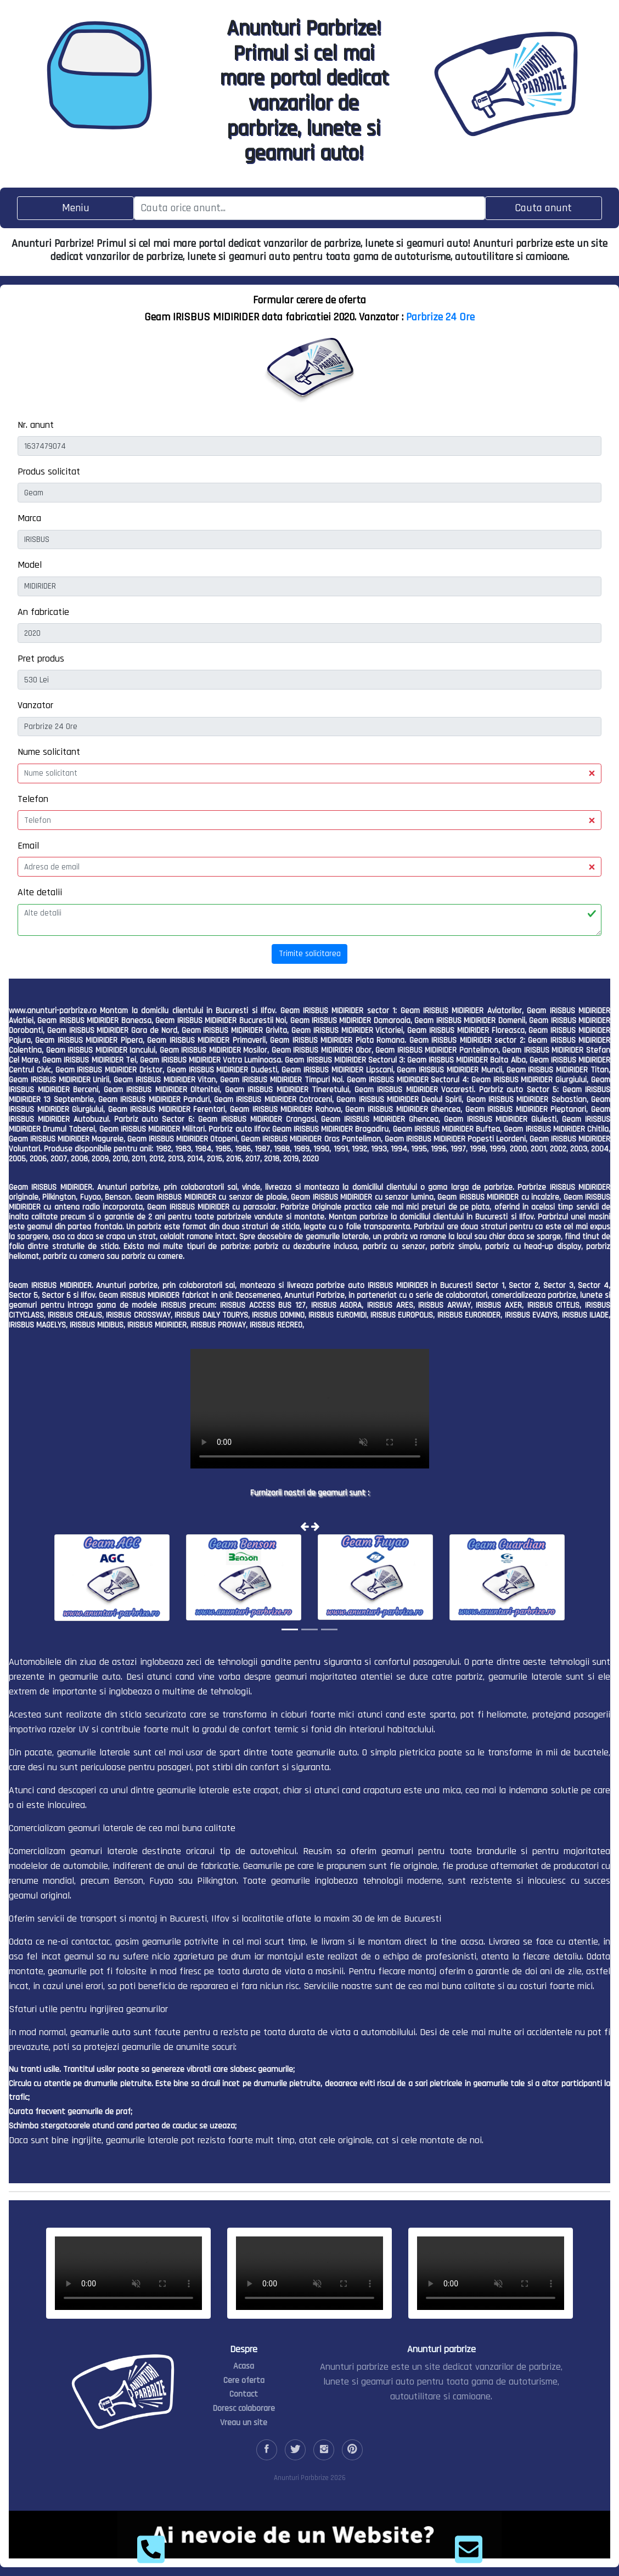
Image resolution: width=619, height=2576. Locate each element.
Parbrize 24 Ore (440, 317)
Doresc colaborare (244, 2408)
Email (28, 845)
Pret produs (41, 658)
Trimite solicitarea (310, 953)
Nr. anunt (36, 425)
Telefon (33, 799)
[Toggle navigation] (75, 208)
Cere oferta (244, 2380)
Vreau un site (243, 2422)
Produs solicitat (49, 471)
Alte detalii (40, 892)
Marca (29, 518)
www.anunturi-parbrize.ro (53, 1010)
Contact (243, 2394)
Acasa (243, 2366)
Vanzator (35, 705)
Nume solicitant (49, 751)
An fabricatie (43, 612)
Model (30, 564)
